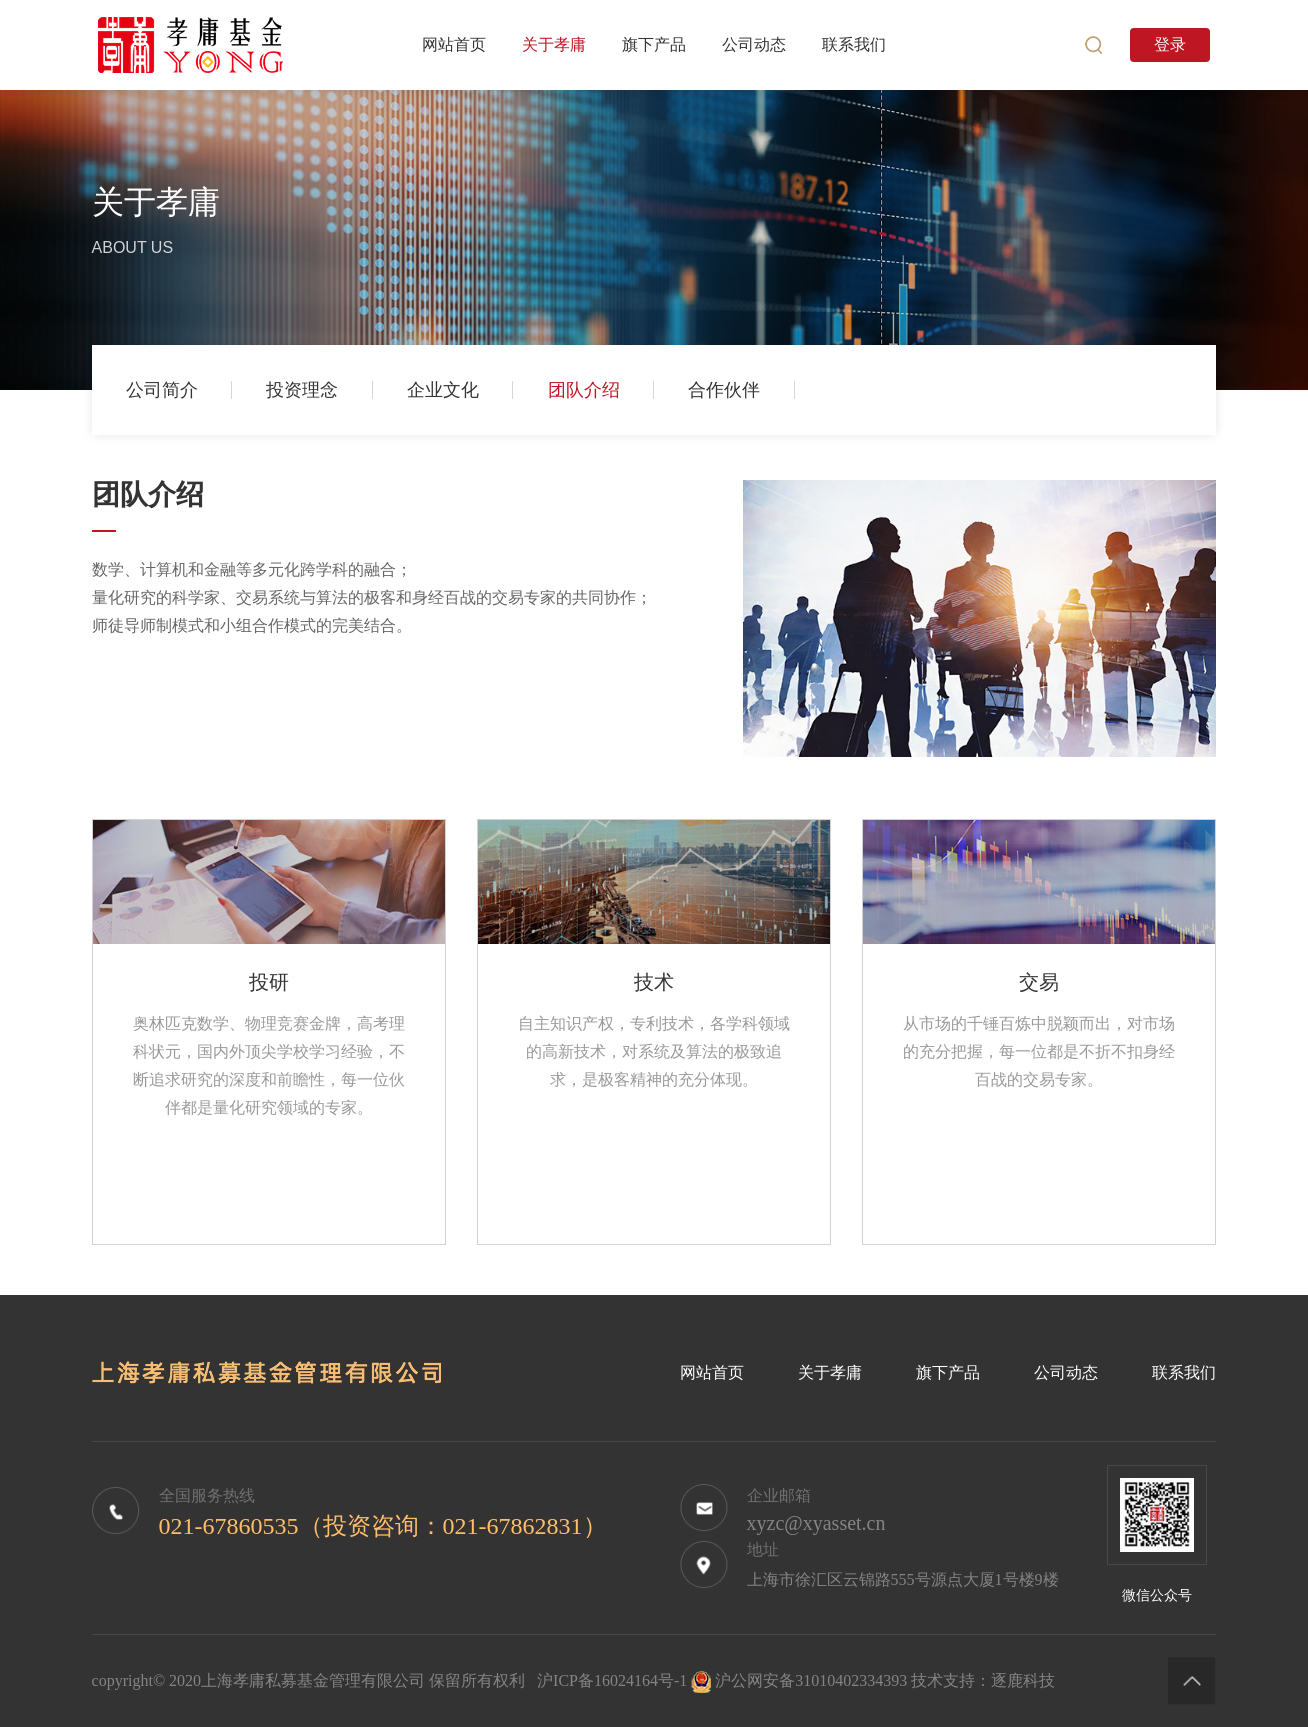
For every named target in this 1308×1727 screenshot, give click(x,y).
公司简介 (162, 390)
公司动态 (1066, 1372)
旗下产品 (948, 1372)
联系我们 (1184, 1372)
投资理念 (302, 390)
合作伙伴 (724, 390)
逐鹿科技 (1023, 1680)
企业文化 (443, 390)
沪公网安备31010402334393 (811, 1680)
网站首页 (712, 1372)
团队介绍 (584, 390)
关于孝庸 (830, 1372)
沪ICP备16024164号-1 (612, 1680)
